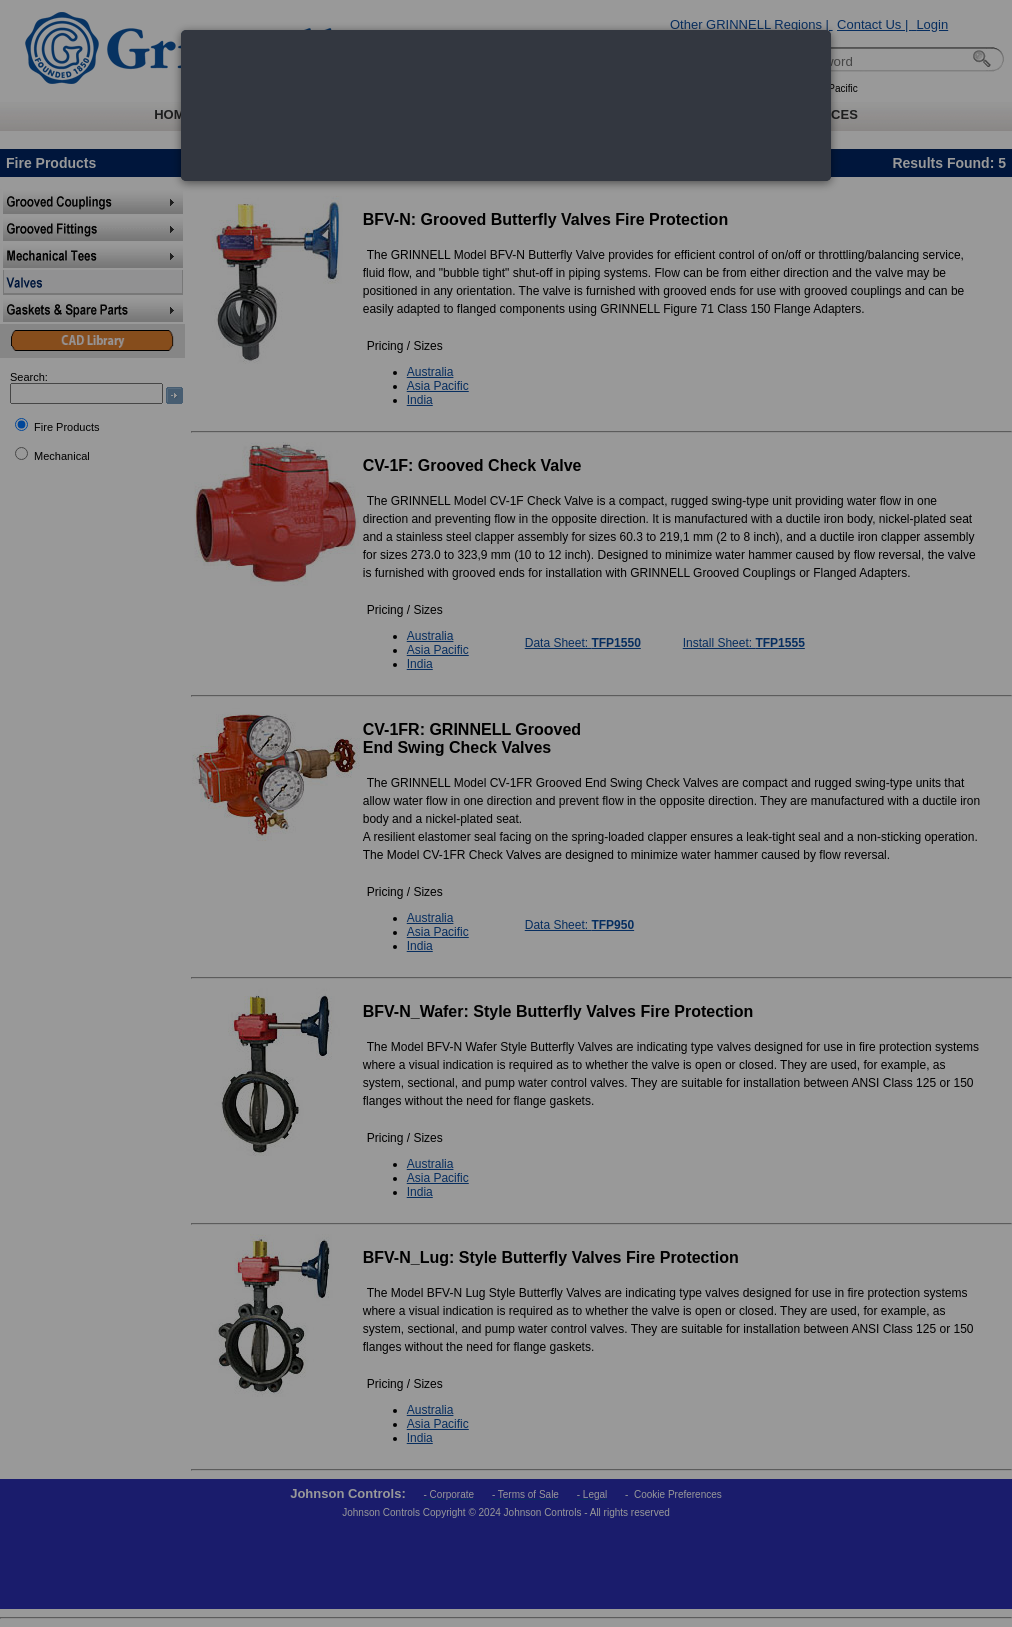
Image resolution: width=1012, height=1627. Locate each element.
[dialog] (506, 105)
